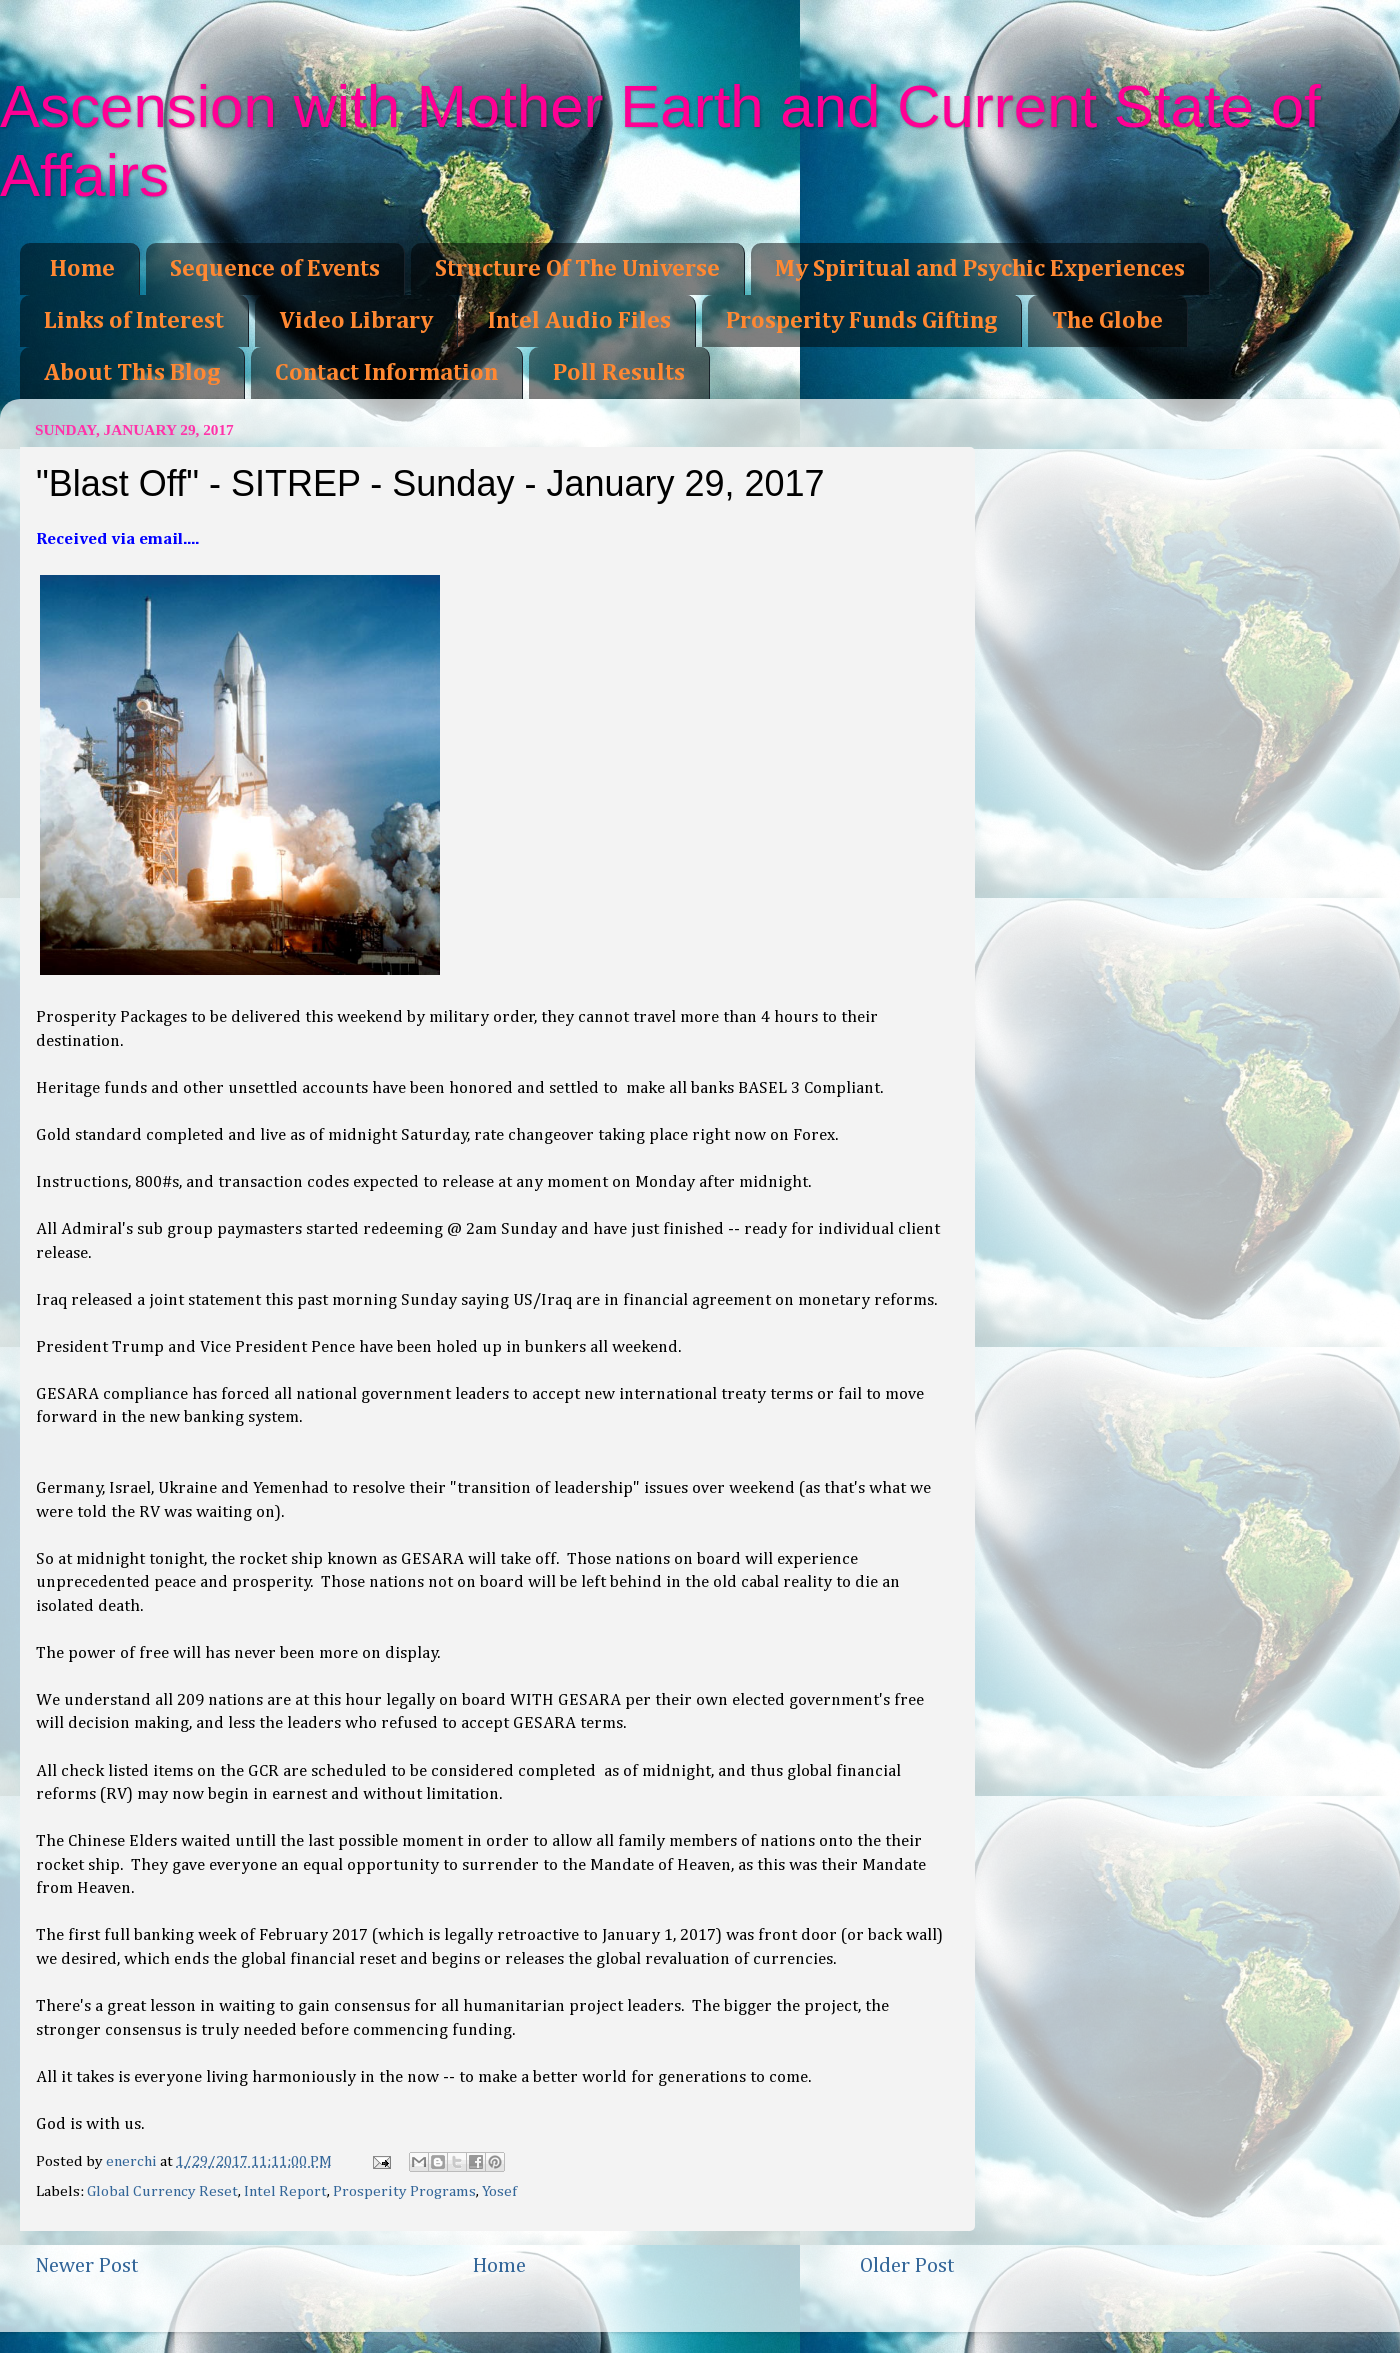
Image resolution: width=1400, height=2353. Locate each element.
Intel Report (285, 2191)
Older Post (907, 2266)
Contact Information (386, 373)
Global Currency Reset (162, 2191)
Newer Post (87, 2266)
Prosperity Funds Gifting (861, 321)
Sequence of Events (275, 269)
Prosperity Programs (404, 2191)
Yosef (499, 2191)
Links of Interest (134, 321)
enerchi (133, 2161)
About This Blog (132, 373)
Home (82, 269)
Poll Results (619, 373)
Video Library (356, 321)
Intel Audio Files (579, 321)
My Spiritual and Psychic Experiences (980, 269)
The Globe (1107, 321)
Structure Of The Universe (577, 269)
